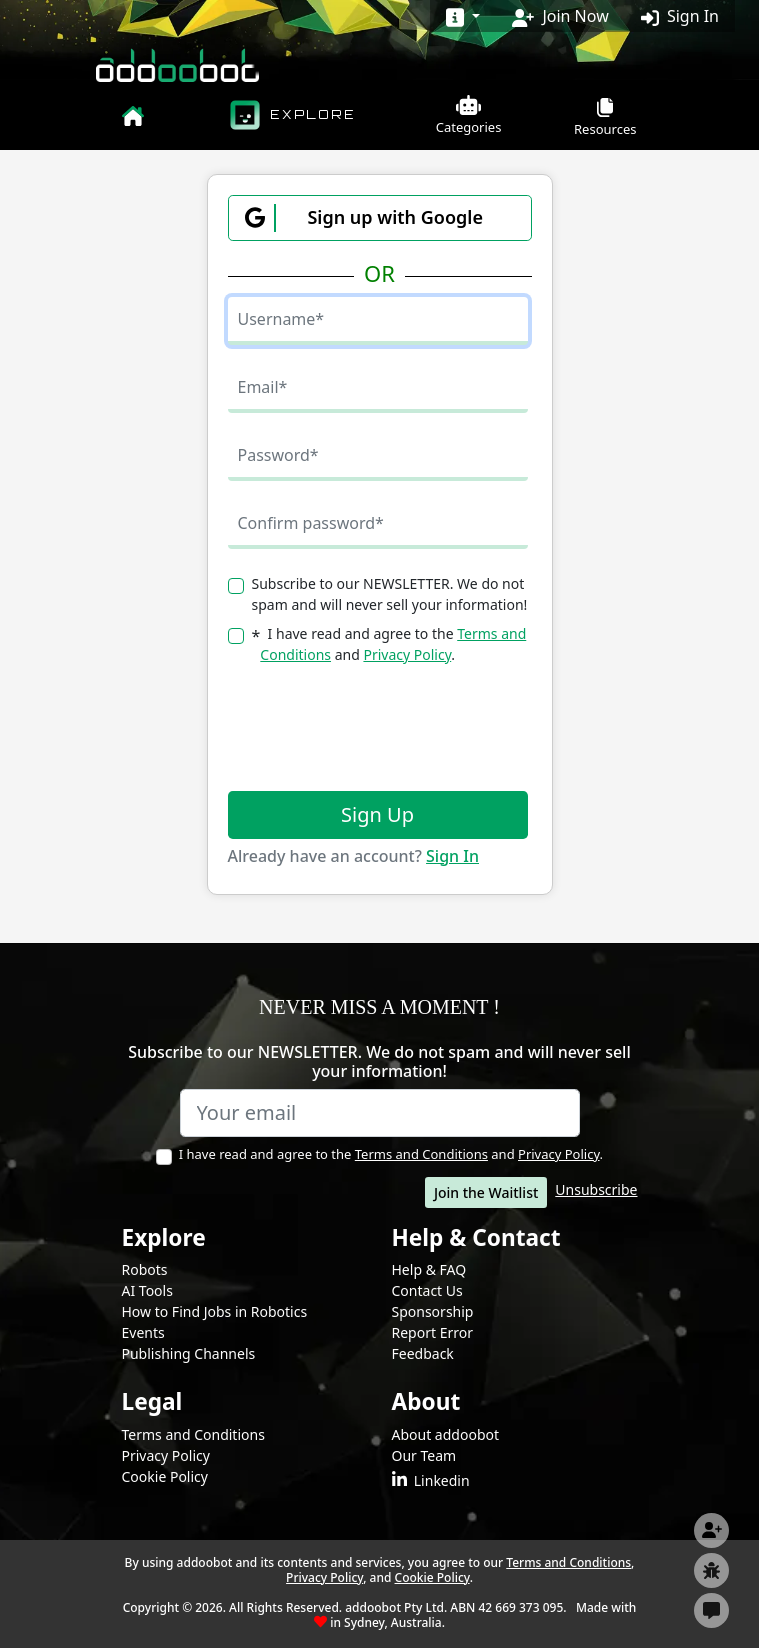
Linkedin (431, 1480)
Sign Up (377, 814)
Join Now (560, 16)
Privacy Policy (407, 654)
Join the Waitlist (486, 1192)
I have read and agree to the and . (387, 1154)
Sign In (680, 16)
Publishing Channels (189, 1353)
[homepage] (133, 113)
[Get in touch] (711, 1610)
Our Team (424, 1455)
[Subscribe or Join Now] (711, 1530)
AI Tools (147, 1290)
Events (143, 1332)
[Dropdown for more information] (463, 16)
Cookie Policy (165, 1476)
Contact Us (427, 1290)
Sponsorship (433, 1311)
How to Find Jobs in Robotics (215, 1311)
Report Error (432, 1332)
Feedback (423, 1353)
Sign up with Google (364, 218)
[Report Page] (711, 1570)
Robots (145, 1269)
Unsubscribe (596, 1189)
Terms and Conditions (421, 1154)
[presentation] (380, 728)
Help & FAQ (429, 1269)
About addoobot (446, 1434)
